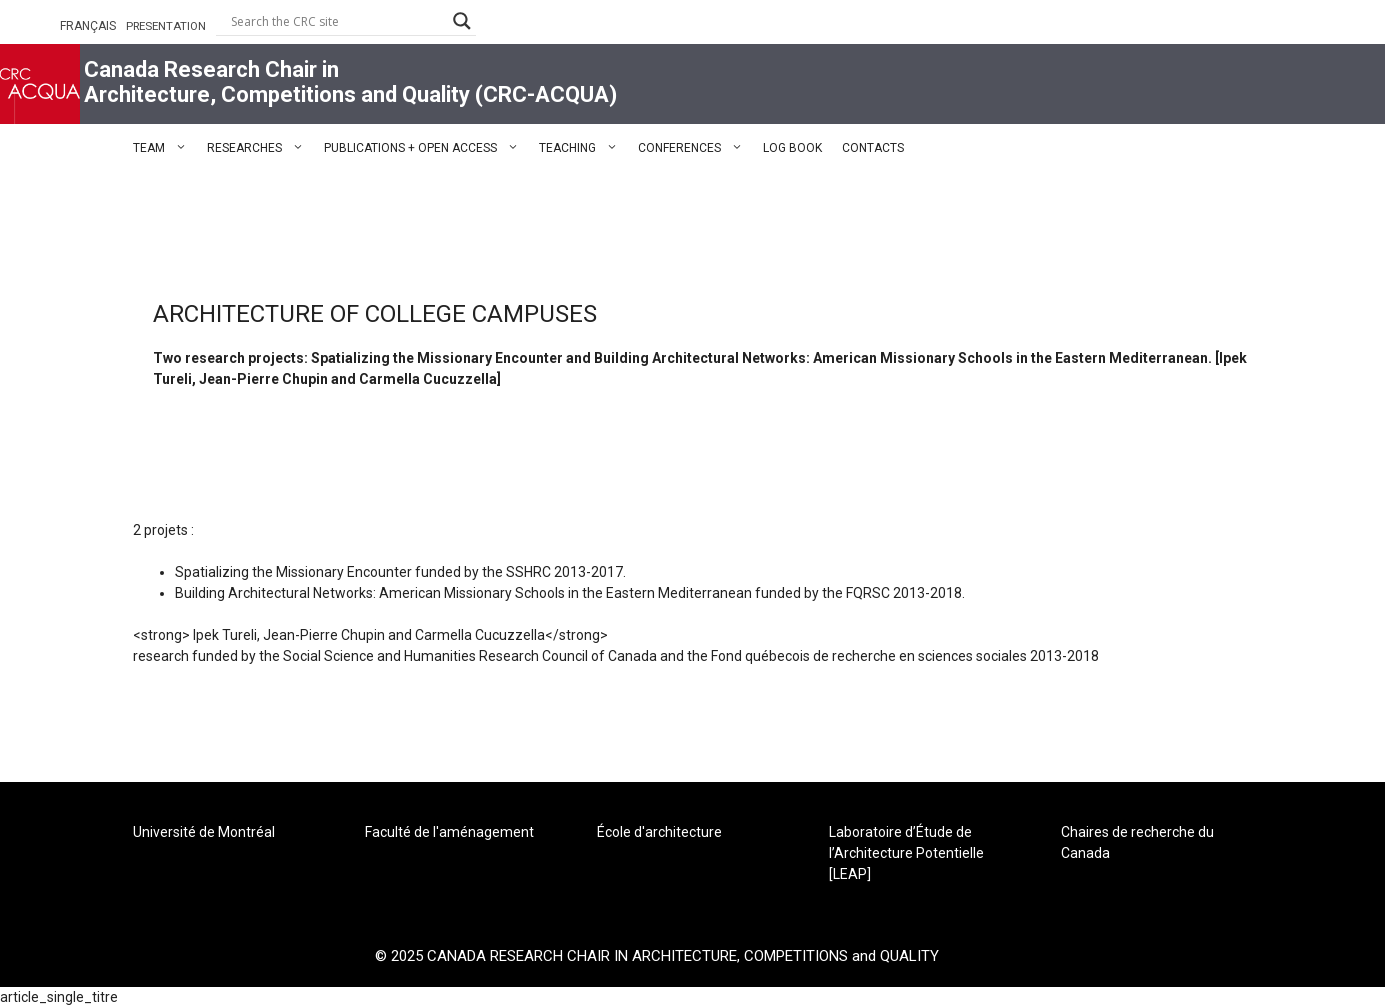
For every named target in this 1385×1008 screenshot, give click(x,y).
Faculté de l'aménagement (449, 832)
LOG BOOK (792, 148)
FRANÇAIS (88, 26)
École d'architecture (659, 832)
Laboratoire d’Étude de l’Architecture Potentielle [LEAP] (906, 853)
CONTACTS (873, 148)
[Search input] (337, 21)
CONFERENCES (695, 148)
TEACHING (583, 148)
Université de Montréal (204, 832)
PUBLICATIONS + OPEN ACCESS (426, 148)
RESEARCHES (260, 148)
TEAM (165, 148)
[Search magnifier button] (462, 21)
